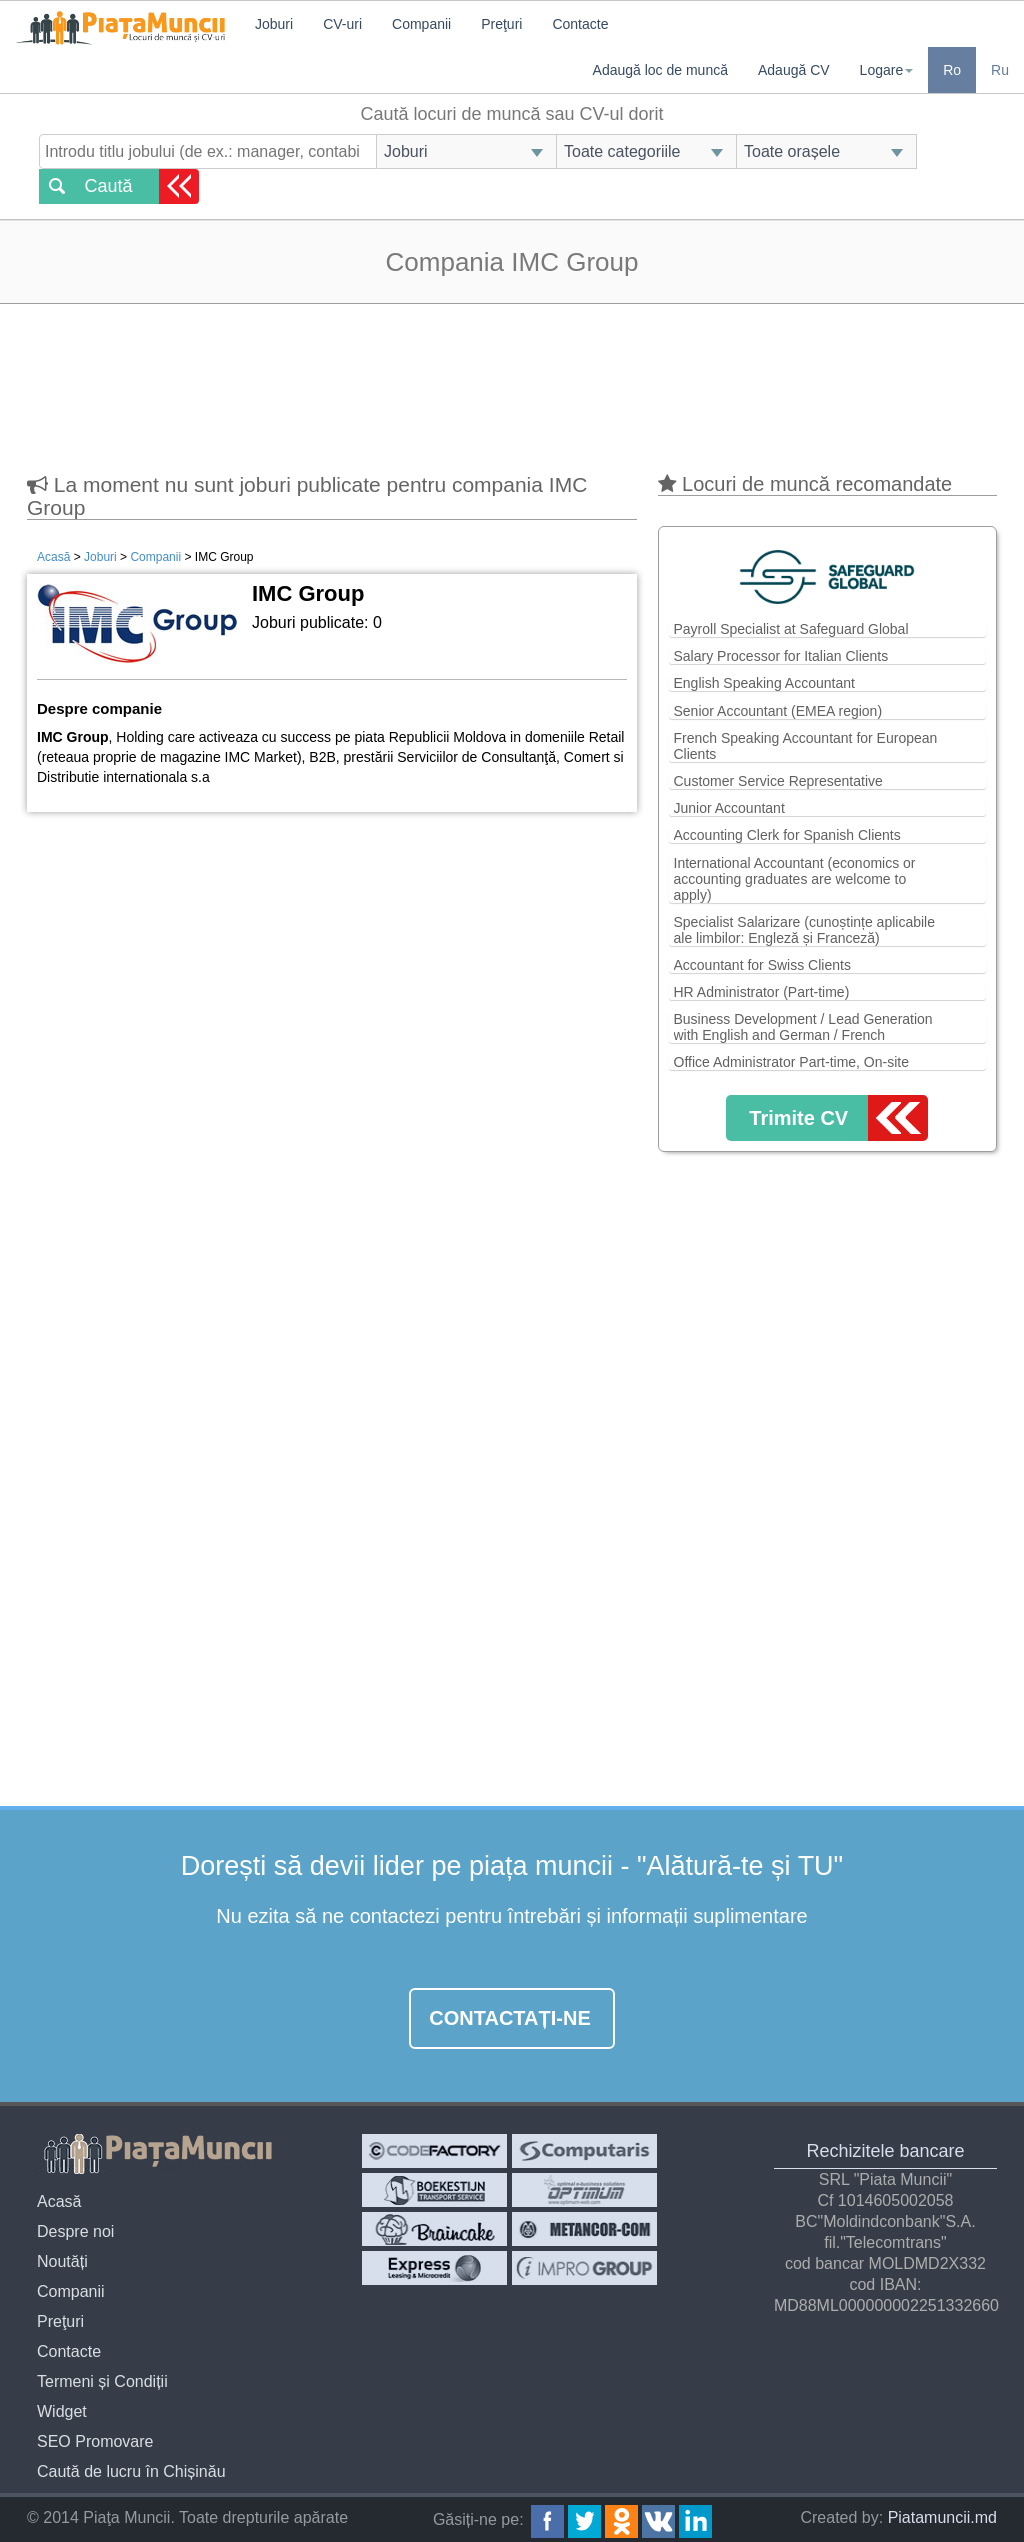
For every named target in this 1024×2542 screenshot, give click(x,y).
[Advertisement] (512, 379)
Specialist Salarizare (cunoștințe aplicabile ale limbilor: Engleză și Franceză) (804, 930)
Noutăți (62, 2261)
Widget (62, 2411)
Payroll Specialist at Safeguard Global (791, 629)
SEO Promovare (95, 2441)
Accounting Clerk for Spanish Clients (787, 835)
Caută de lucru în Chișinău (131, 2471)
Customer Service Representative (778, 781)
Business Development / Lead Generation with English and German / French (803, 1027)
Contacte (580, 24)
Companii (421, 24)
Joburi (274, 24)
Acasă (53, 557)
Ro (952, 70)
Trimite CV (798, 1118)
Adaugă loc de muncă (660, 70)
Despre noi (75, 2231)
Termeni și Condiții (102, 2381)
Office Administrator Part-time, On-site (791, 1062)
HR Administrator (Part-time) (762, 992)
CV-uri (342, 24)
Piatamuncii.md (942, 2517)
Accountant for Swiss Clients (762, 965)
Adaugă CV (794, 70)
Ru (1000, 70)
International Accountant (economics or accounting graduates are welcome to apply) (795, 879)
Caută (108, 186)
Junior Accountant (729, 808)
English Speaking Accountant (764, 683)
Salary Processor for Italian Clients (781, 656)
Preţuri (501, 24)
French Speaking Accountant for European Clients (806, 746)
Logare (887, 70)
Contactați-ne (509, 2018)
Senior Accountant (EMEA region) (778, 711)
